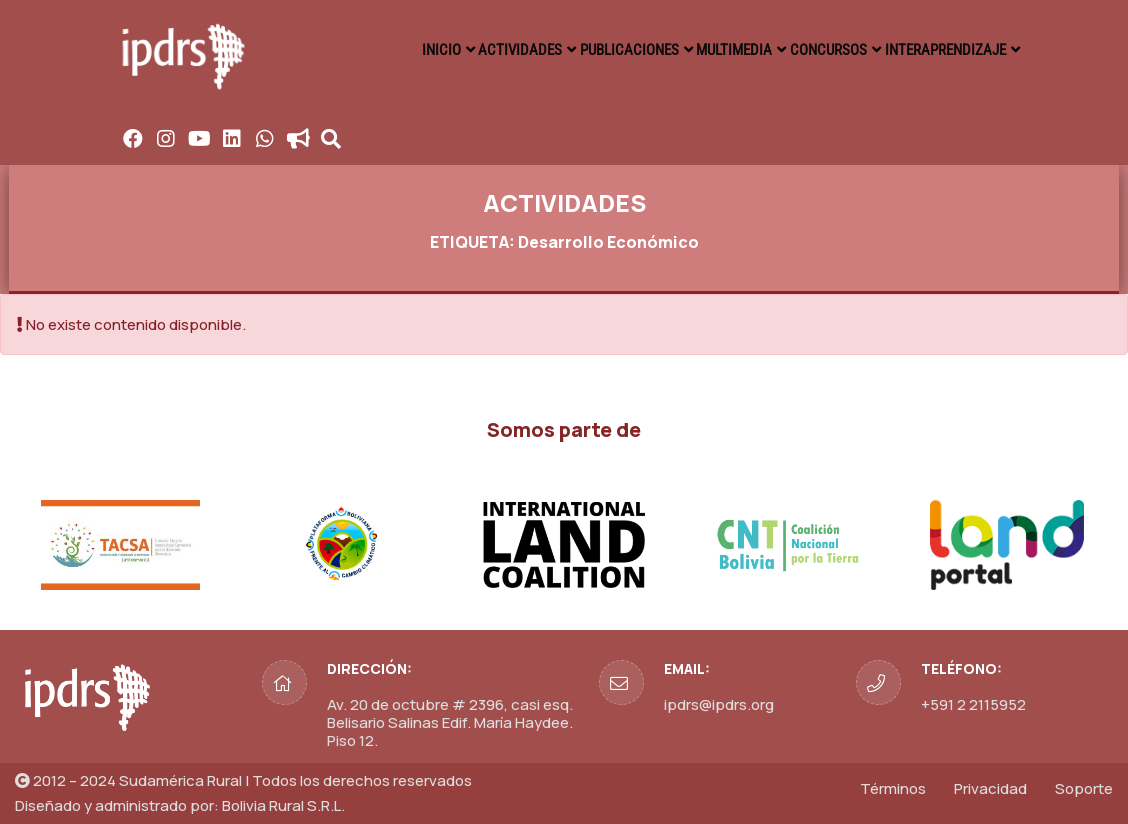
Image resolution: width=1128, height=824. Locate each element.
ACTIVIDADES (476, 50)
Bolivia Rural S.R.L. (283, 805)
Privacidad (990, 788)
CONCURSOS (816, 50)
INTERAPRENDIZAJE (941, 50)
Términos (893, 788)
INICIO (386, 50)
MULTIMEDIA (711, 50)
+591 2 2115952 (973, 704)
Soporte (1084, 788)
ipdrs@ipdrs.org (719, 704)
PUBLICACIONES (595, 50)
